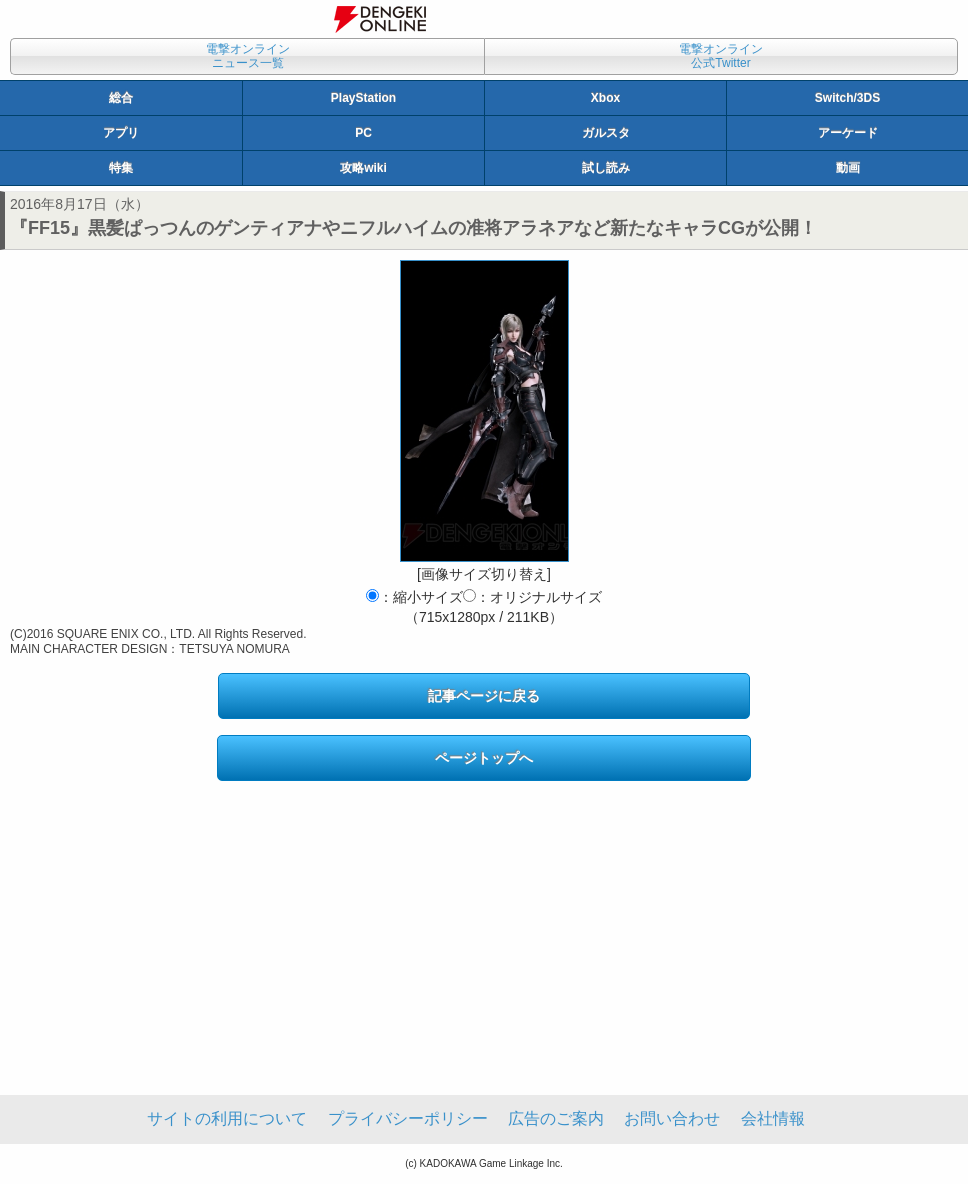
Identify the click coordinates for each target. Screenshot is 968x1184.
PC (363, 133)
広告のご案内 (556, 1118)
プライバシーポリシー (408, 1118)
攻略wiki (363, 168)
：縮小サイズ (414, 597)
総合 (121, 98)
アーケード (848, 133)
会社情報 (773, 1118)
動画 (848, 168)
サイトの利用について (227, 1118)
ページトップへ (484, 758)
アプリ (121, 133)
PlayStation (363, 98)
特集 (121, 168)
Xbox (605, 98)
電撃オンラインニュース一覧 (248, 56)
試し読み (606, 168)
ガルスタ (606, 133)
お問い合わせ (672, 1118)
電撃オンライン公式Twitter (721, 56)
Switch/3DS (847, 98)
